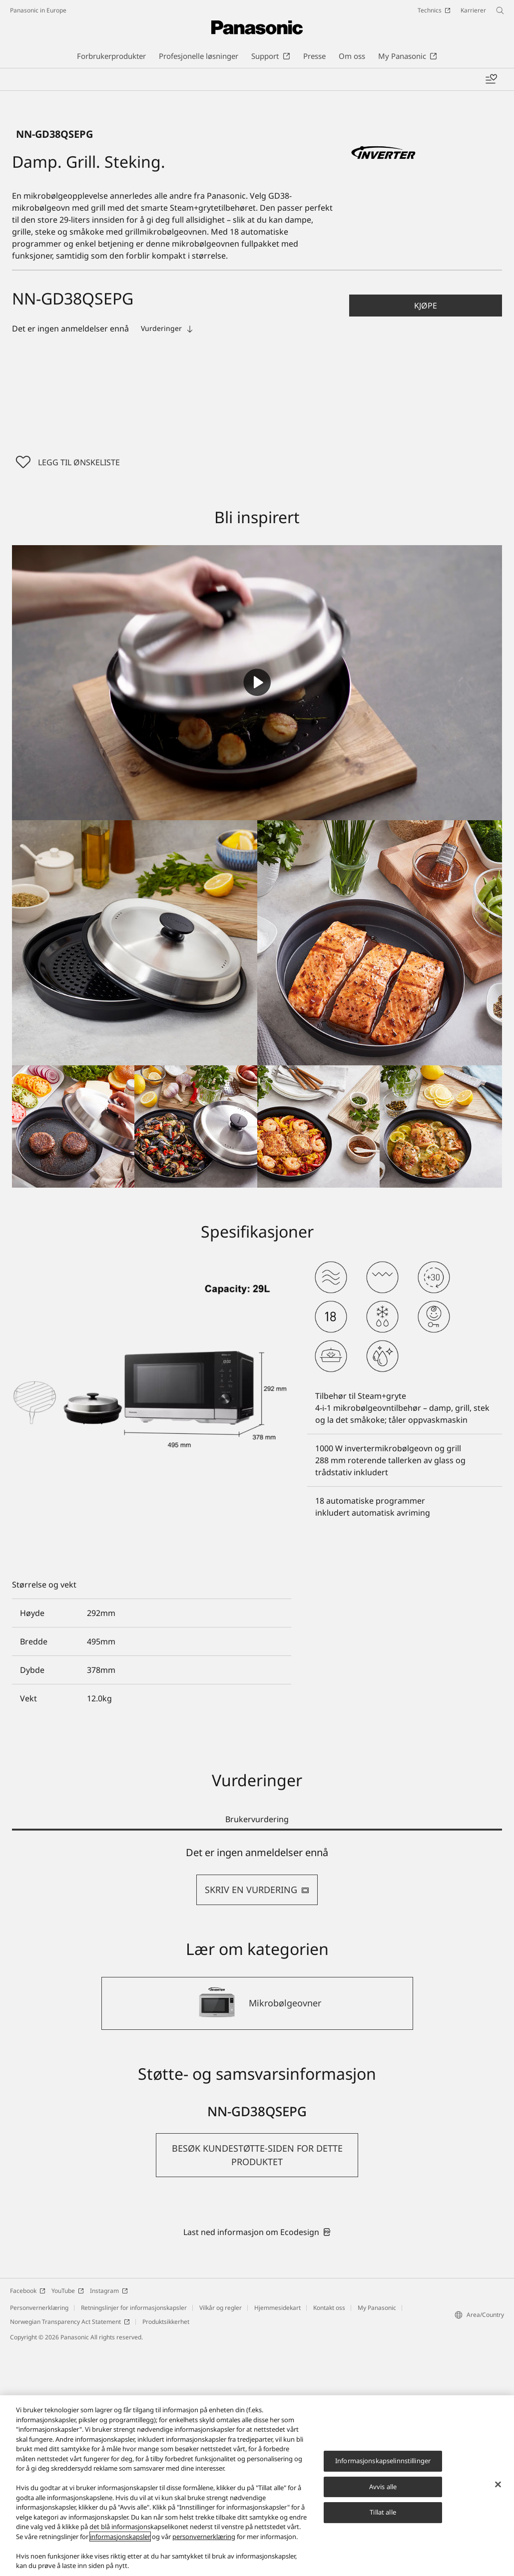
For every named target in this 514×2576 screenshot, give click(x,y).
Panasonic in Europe (38, 10)
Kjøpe (425, 533)
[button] (425, 533)
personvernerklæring (203, 2536)
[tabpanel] (257, 2103)
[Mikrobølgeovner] (257, 2231)
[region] (257, 2485)
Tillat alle (383, 2512)
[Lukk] (498, 2485)
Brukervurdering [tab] (257, 2046)
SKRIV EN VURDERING (257, 2117)
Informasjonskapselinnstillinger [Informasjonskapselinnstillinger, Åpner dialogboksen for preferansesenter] (383, 2460)
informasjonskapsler (120, 2536)
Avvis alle (383, 2486)
